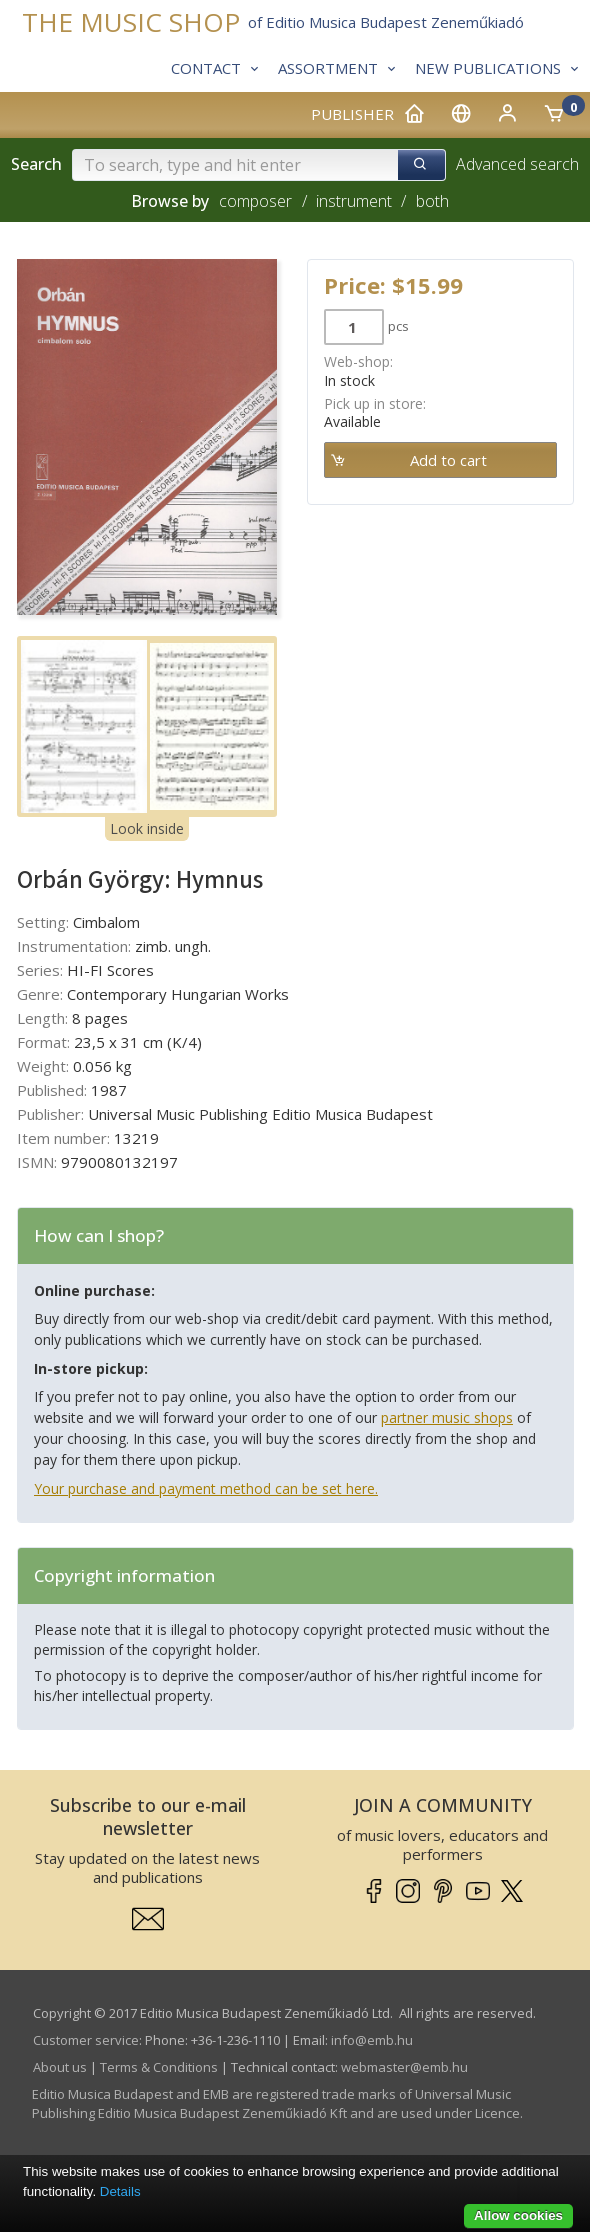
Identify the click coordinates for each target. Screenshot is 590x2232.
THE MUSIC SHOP (131, 22)
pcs (398, 326)
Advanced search (517, 164)
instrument (354, 201)
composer (255, 201)
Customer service (86, 2040)
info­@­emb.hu (372, 2040)
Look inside (147, 828)
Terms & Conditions (159, 2067)
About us (60, 2067)
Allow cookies (518, 2215)
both (432, 201)
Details (120, 2191)
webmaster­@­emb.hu (404, 2067)
